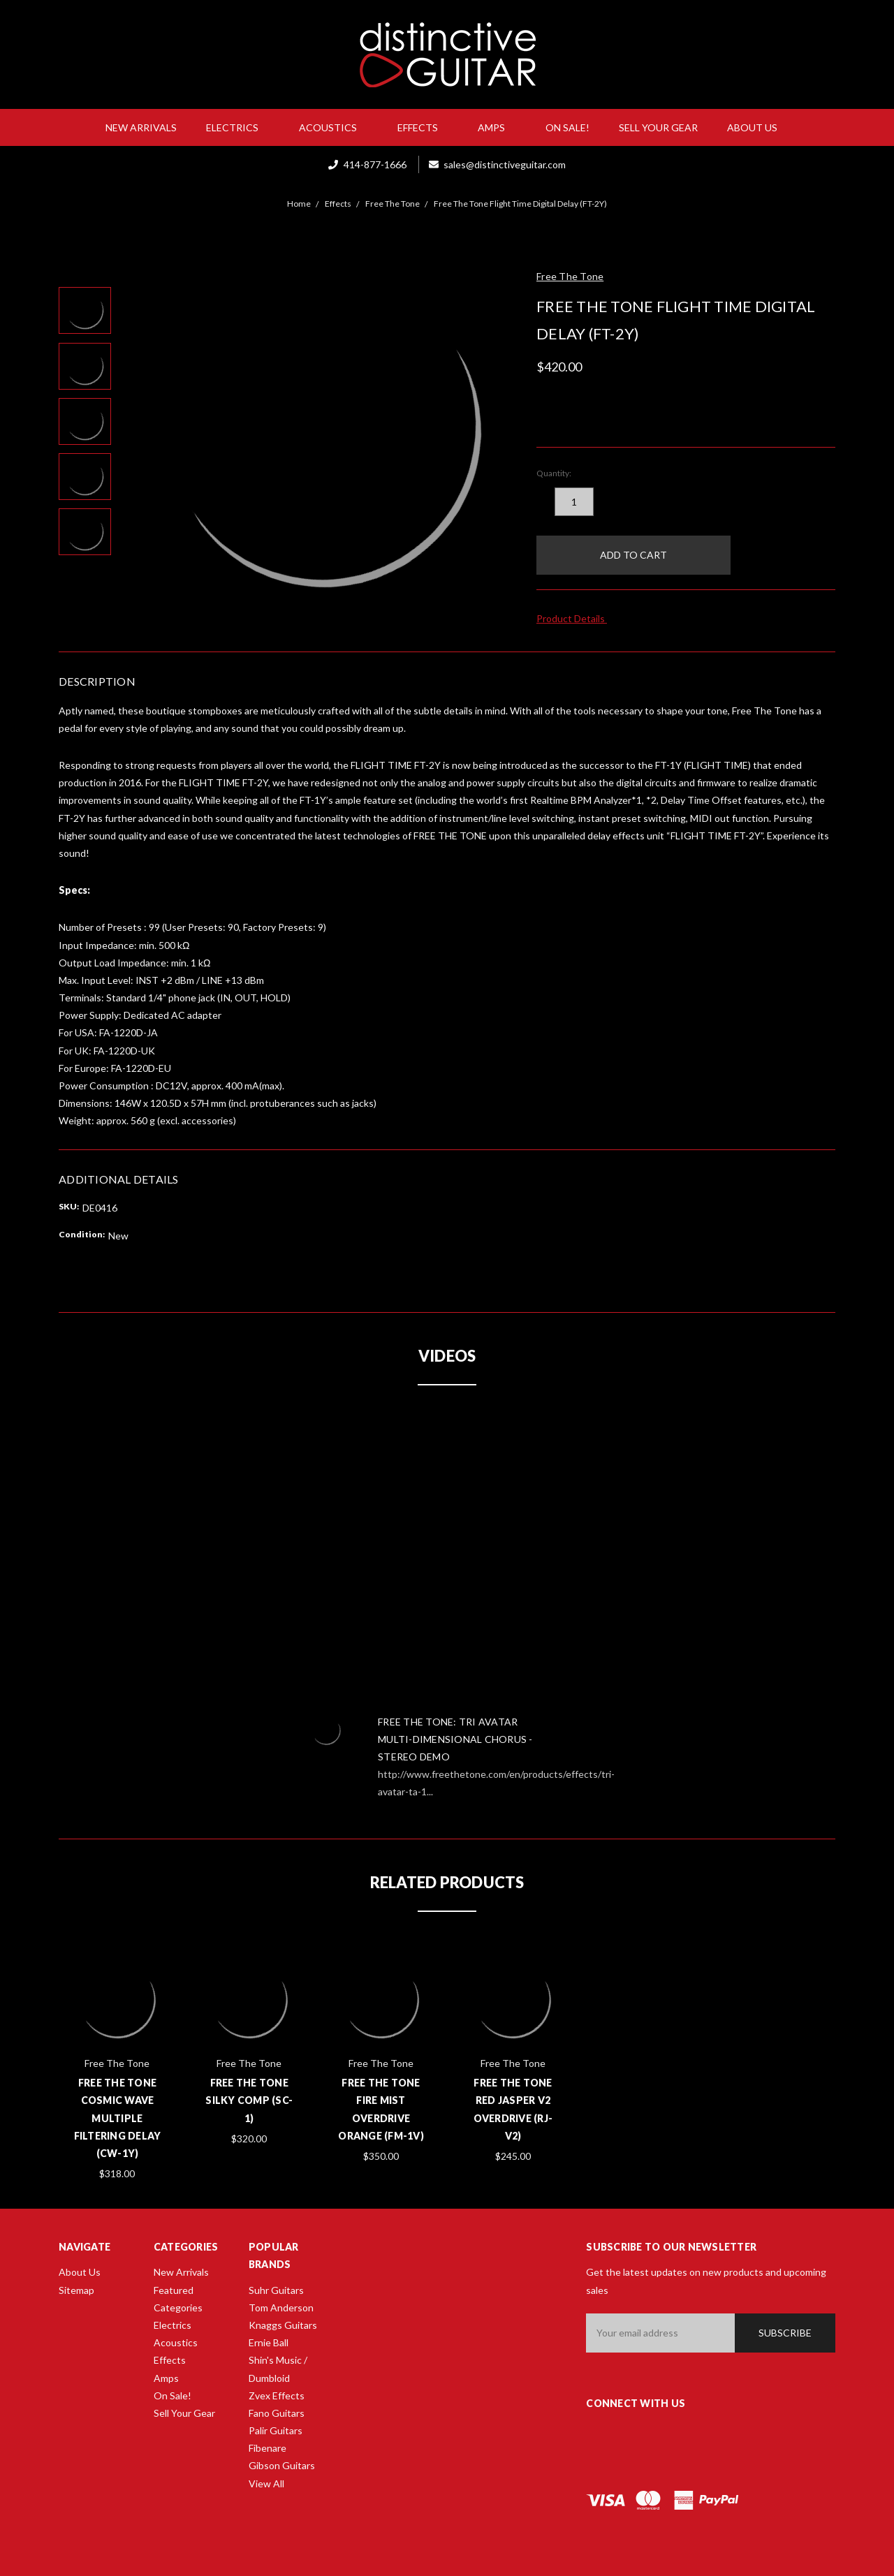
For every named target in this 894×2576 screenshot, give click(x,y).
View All (266, 2483)
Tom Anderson (281, 2307)
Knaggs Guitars (283, 2325)
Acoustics (333, 127)
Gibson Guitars (282, 2465)
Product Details (575, 618)
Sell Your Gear (658, 127)
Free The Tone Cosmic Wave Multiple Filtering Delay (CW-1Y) (117, 2118)
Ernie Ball (268, 2342)
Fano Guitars (277, 2413)
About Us (758, 127)
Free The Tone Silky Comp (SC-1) (249, 2100)
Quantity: (553, 473)
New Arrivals (141, 127)
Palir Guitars (275, 2430)
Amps (497, 127)
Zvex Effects (277, 2395)
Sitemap (76, 2290)
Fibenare (267, 2448)
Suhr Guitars (276, 2290)
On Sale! (567, 127)
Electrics (238, 127)
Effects (423, 127)
